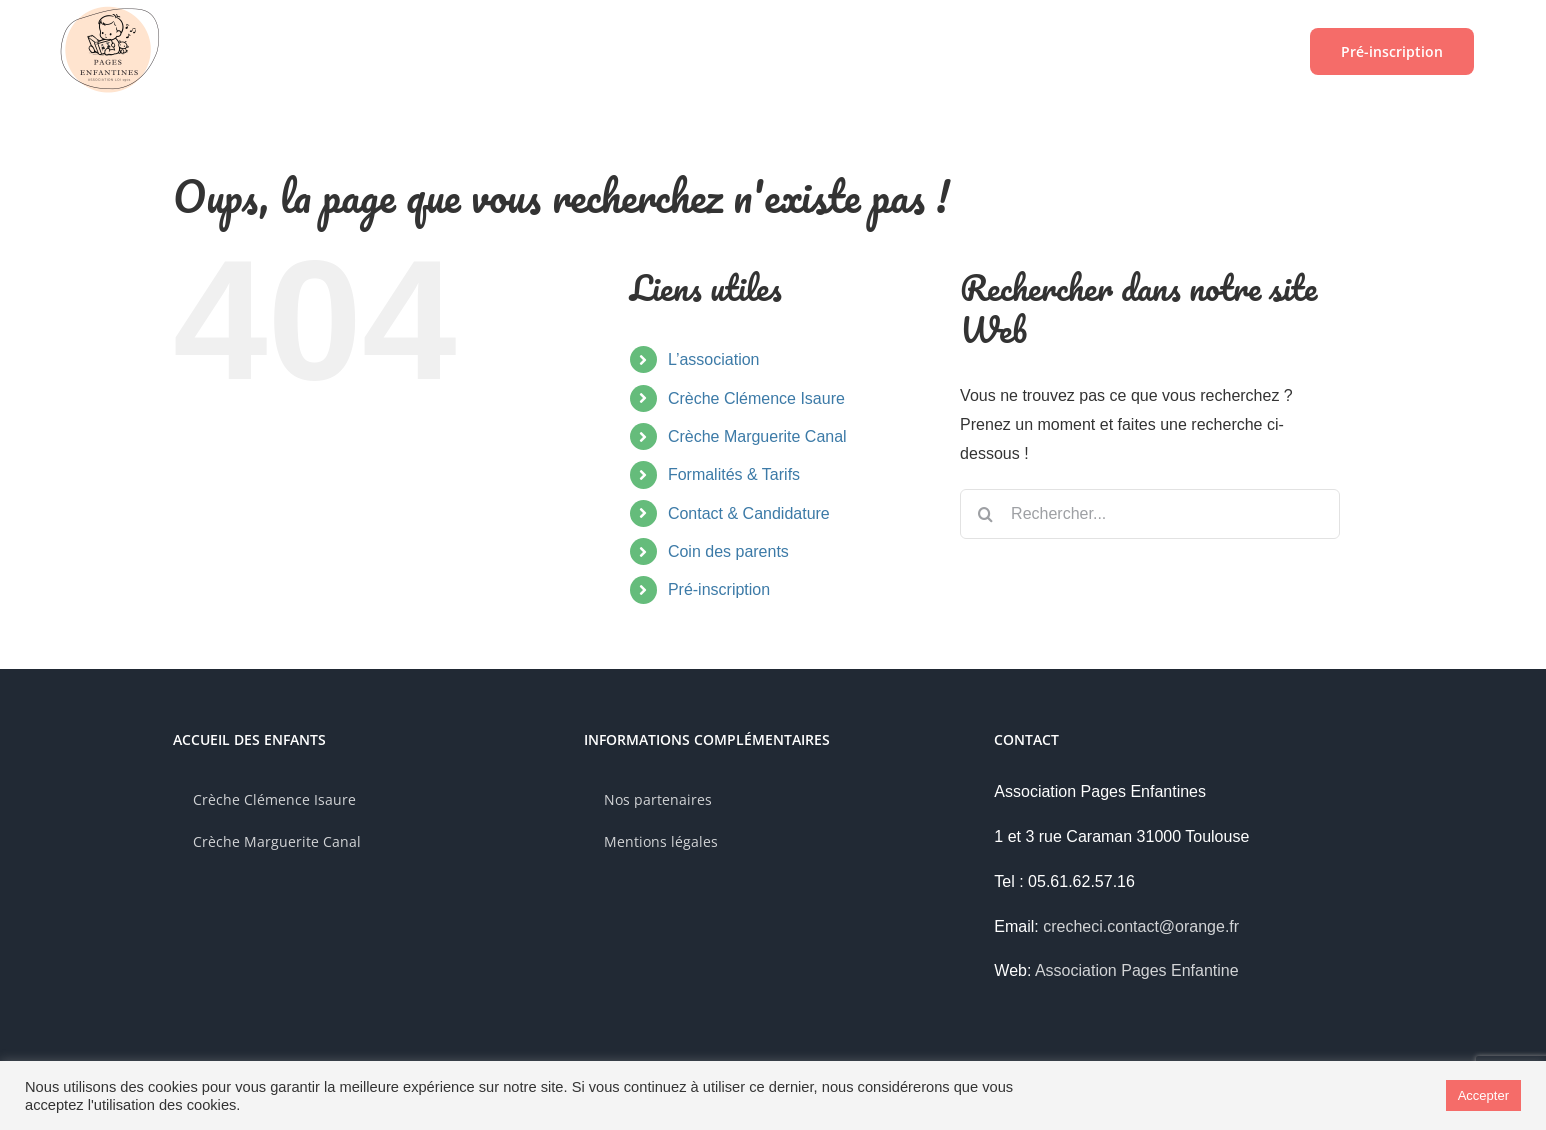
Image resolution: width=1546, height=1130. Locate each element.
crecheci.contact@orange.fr (1141, 926)
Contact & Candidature (749, 513)
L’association (714, 359)
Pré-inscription (719, 589)
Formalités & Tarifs (734, 474)
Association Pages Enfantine (1137, 970)
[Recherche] (985, 514)
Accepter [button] (1483, 1095)
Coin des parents (728, 551)
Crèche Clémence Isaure (756, 398)
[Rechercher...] (1150, 514)
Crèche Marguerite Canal (757, 436)
